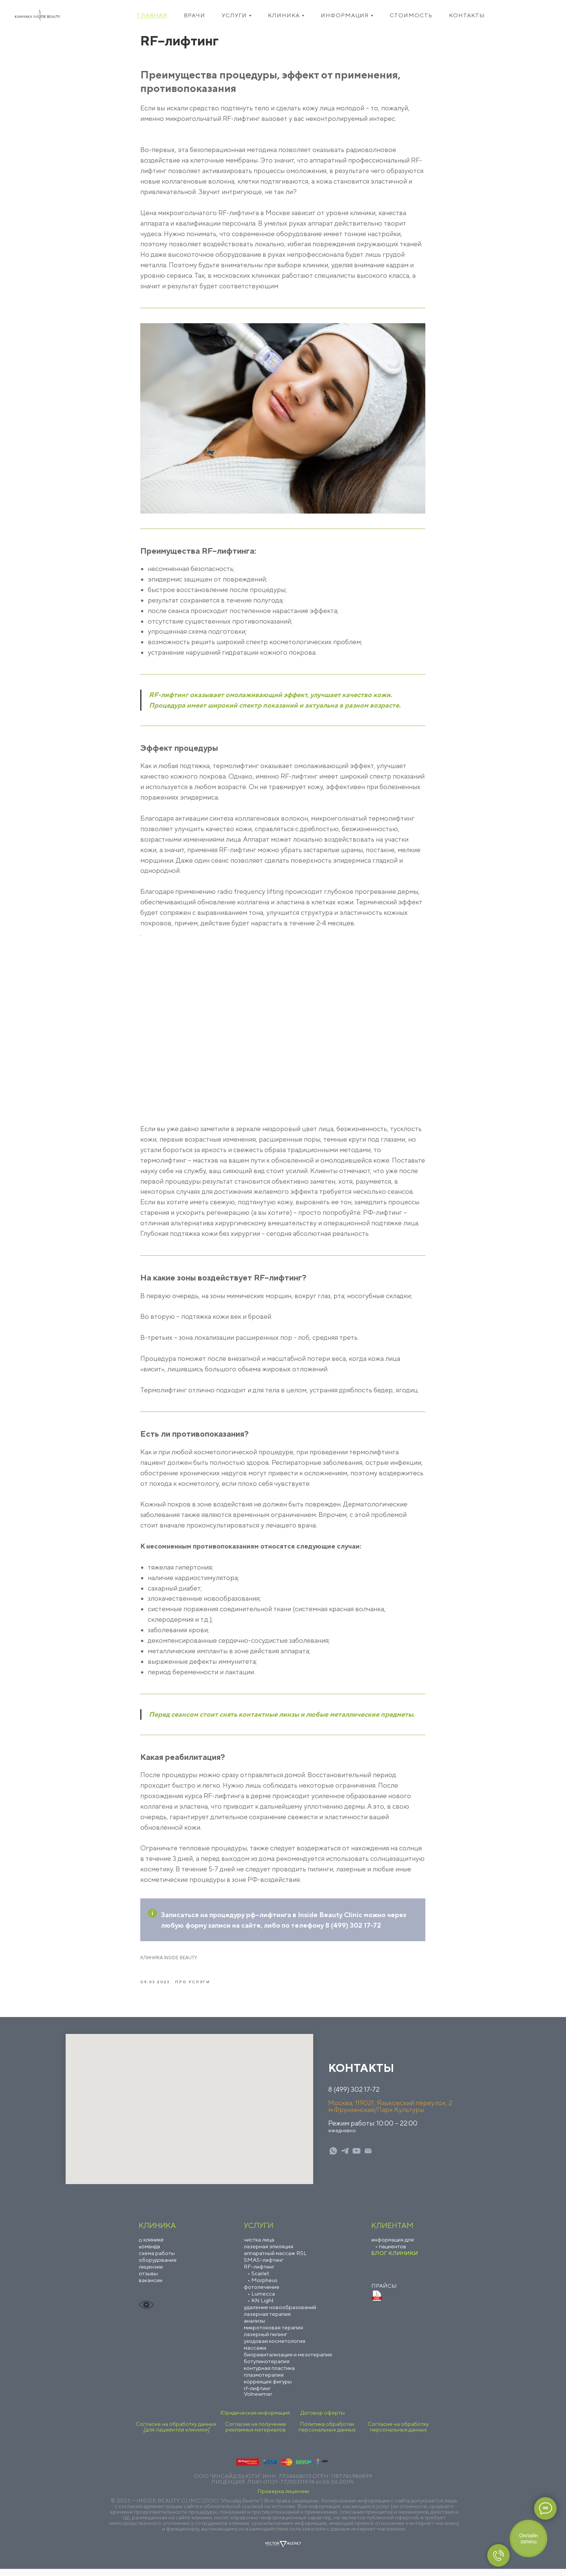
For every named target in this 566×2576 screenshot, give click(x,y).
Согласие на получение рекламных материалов (255, 2434)
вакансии (150, 2287)
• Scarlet (258, 2280)
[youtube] (356, 2158)
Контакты (467, 15)
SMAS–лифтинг (264, 2267)
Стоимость (411, 15)
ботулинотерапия (267, 2368)
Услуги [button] (234, 15)
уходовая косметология (274, 2348)
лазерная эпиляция (268, 2253)
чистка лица (259, 2246)
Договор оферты (322, 2419)
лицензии (151, 2273)
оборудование (158, 2267)
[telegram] (345, 2158)
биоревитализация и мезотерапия (288, 2361)
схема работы (157, 2260)
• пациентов (390, 2253)
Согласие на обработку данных (176, 2434)
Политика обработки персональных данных (327, 2434)
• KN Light (261, 2307)
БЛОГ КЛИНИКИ (394, 2260)
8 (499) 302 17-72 (354, 2096)
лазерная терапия (267, 2321)
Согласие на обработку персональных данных (398, 2434)
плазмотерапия (264, 2382)
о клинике (151, 2246)
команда (149, 2253)
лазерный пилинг (265, 2341)
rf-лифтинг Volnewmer (258, 2398)
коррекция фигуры (268, 2388)
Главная (152, 15)
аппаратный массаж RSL (275, 2260)
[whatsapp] (333, 2158)
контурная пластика (269, 2375)
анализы (254, 2327)
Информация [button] (345, 15)
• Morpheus (263, 2287)
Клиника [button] (284, 15)
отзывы (148, 2280)
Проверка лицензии (283, 2498)
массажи (255, 2355)
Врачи (194, 15)
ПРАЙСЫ (384, 2293)
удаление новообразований (280, 2314)
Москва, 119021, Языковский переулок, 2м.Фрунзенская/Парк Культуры (390, 2113)
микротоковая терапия (273, 2334)
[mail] (368, 2158)
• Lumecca (261, 2300)
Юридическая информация (255, 2419)
